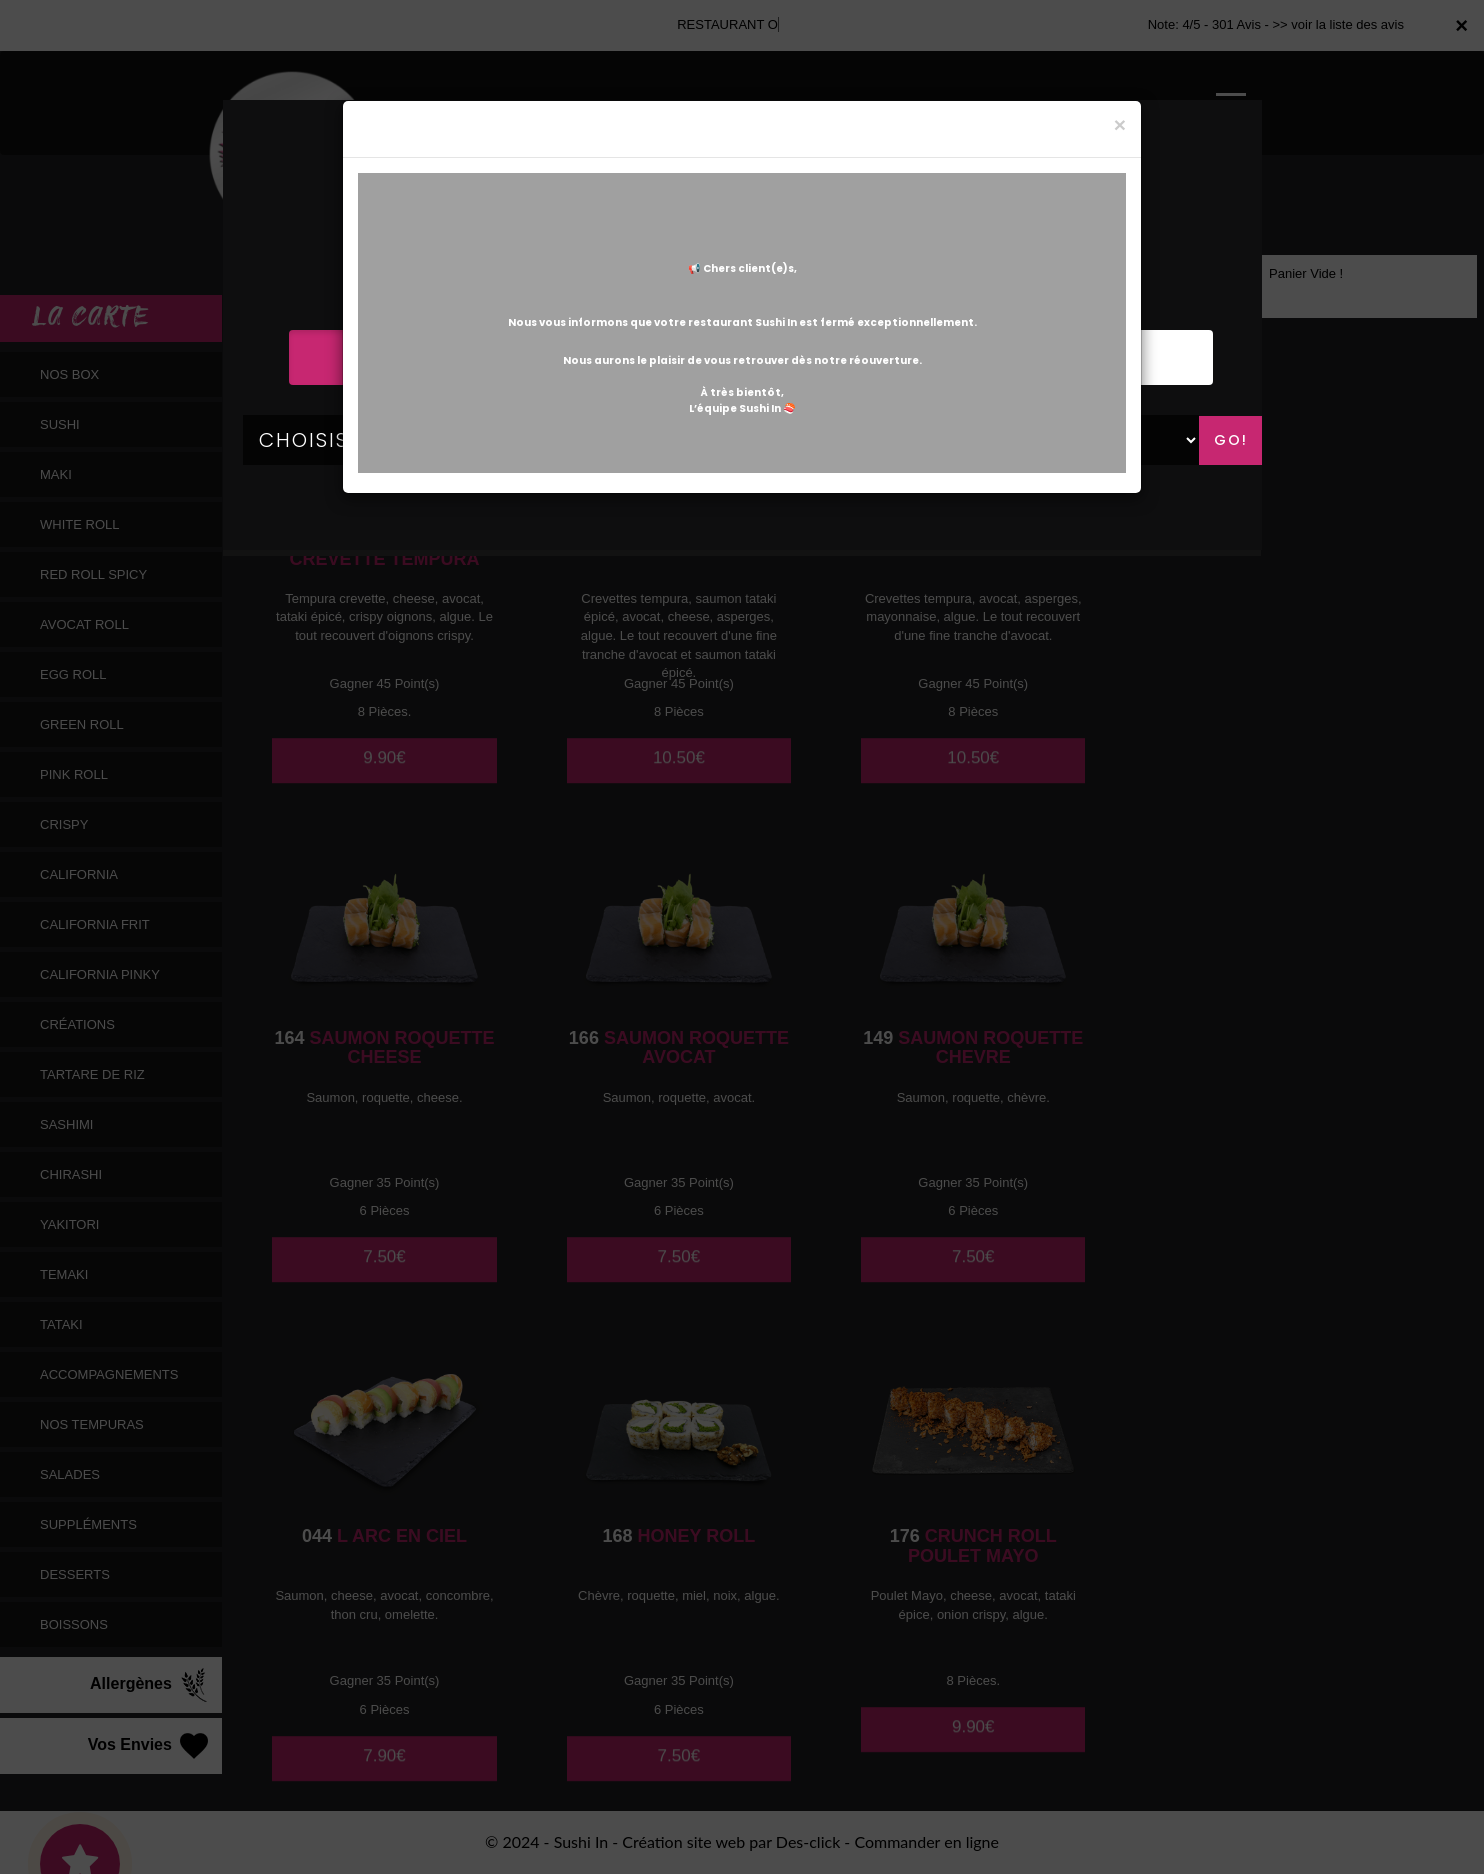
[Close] (1120, 124)
